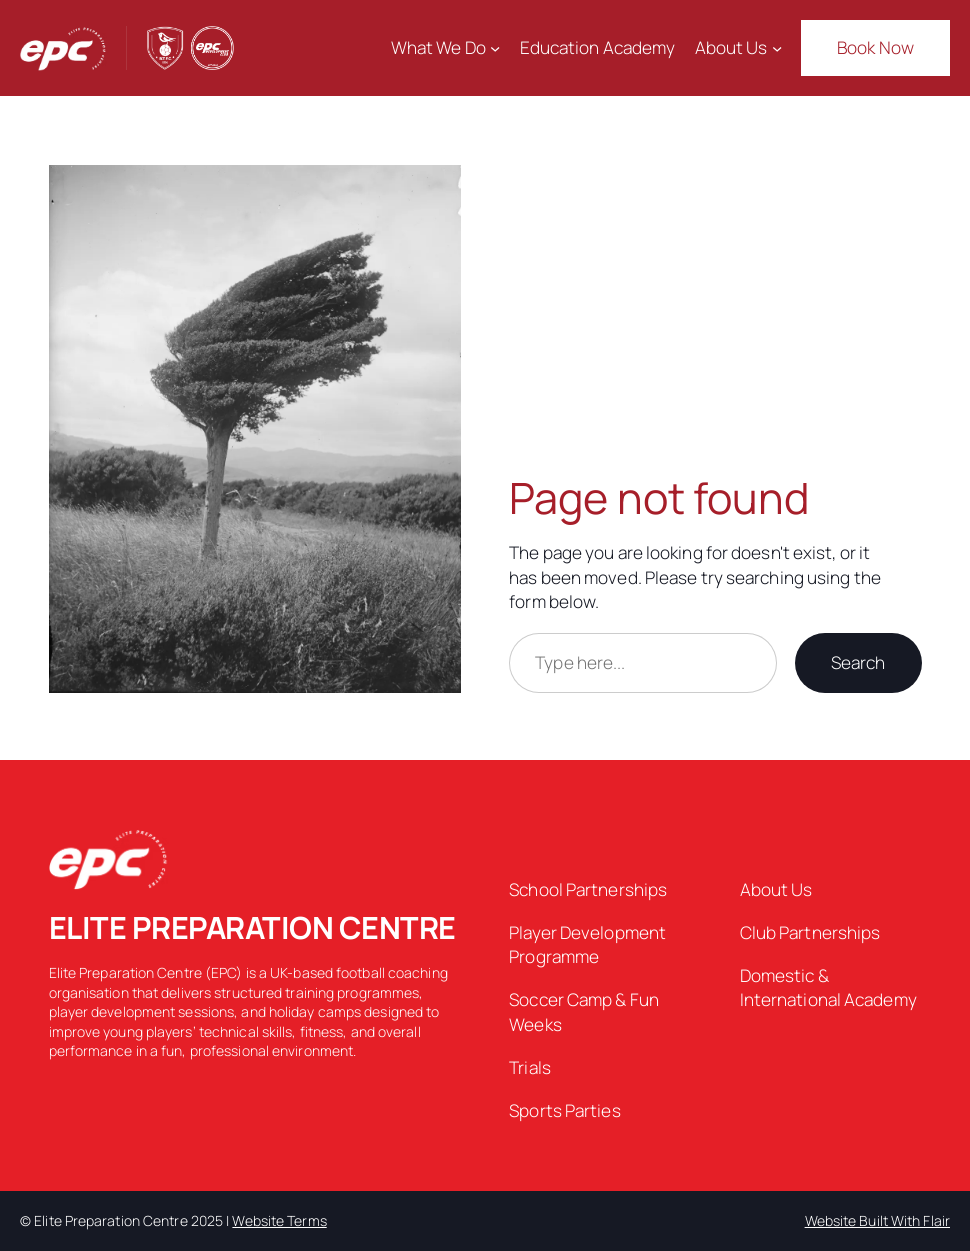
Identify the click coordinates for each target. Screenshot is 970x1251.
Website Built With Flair (877, 1220)
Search (858, 662)
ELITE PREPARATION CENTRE (252, 927)
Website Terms (279, 1220)
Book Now (875, 47)
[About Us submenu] (777, 48)
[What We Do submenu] (495, 48)
